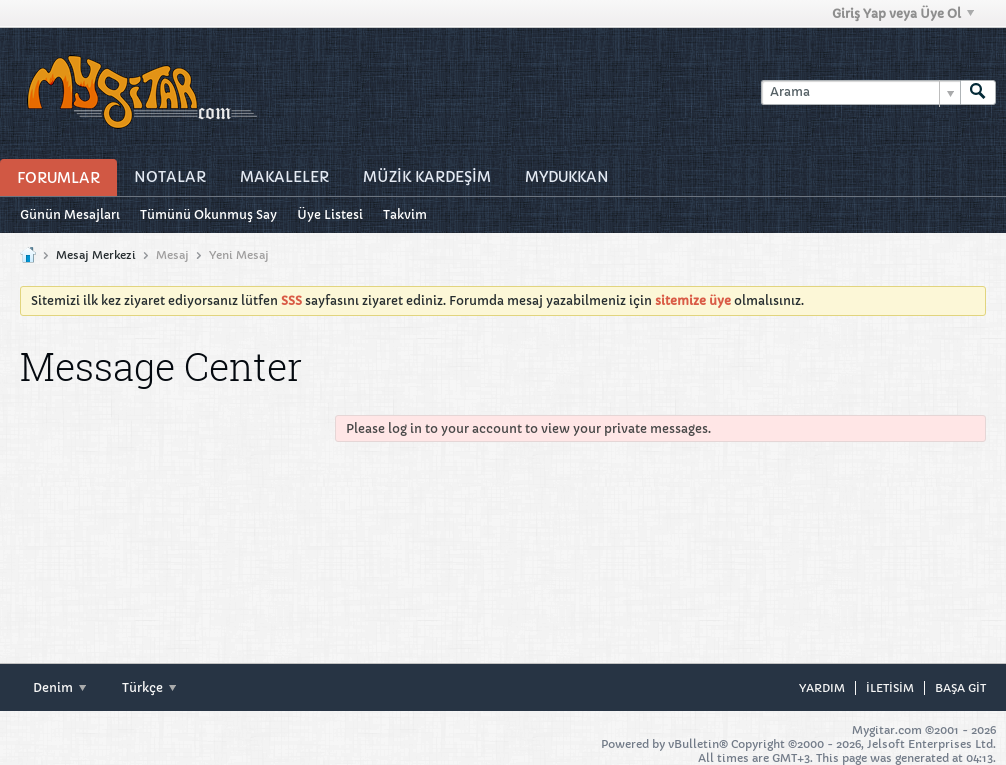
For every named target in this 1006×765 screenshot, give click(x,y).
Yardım (822, 688)
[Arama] (860, 92)
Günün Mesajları (70, 214)
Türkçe (149, 687)
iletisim (890, 688)
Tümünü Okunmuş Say (208, 214)
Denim (59, 687)
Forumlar (58, 178)
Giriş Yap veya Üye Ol (903, 13)
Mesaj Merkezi (96, 255)
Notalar (170, 177)
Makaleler (284, 177)
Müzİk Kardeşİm (427, 177)
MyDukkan (567, 177)
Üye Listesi (330, 214)
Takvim (405, 214)
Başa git (960, 688)
